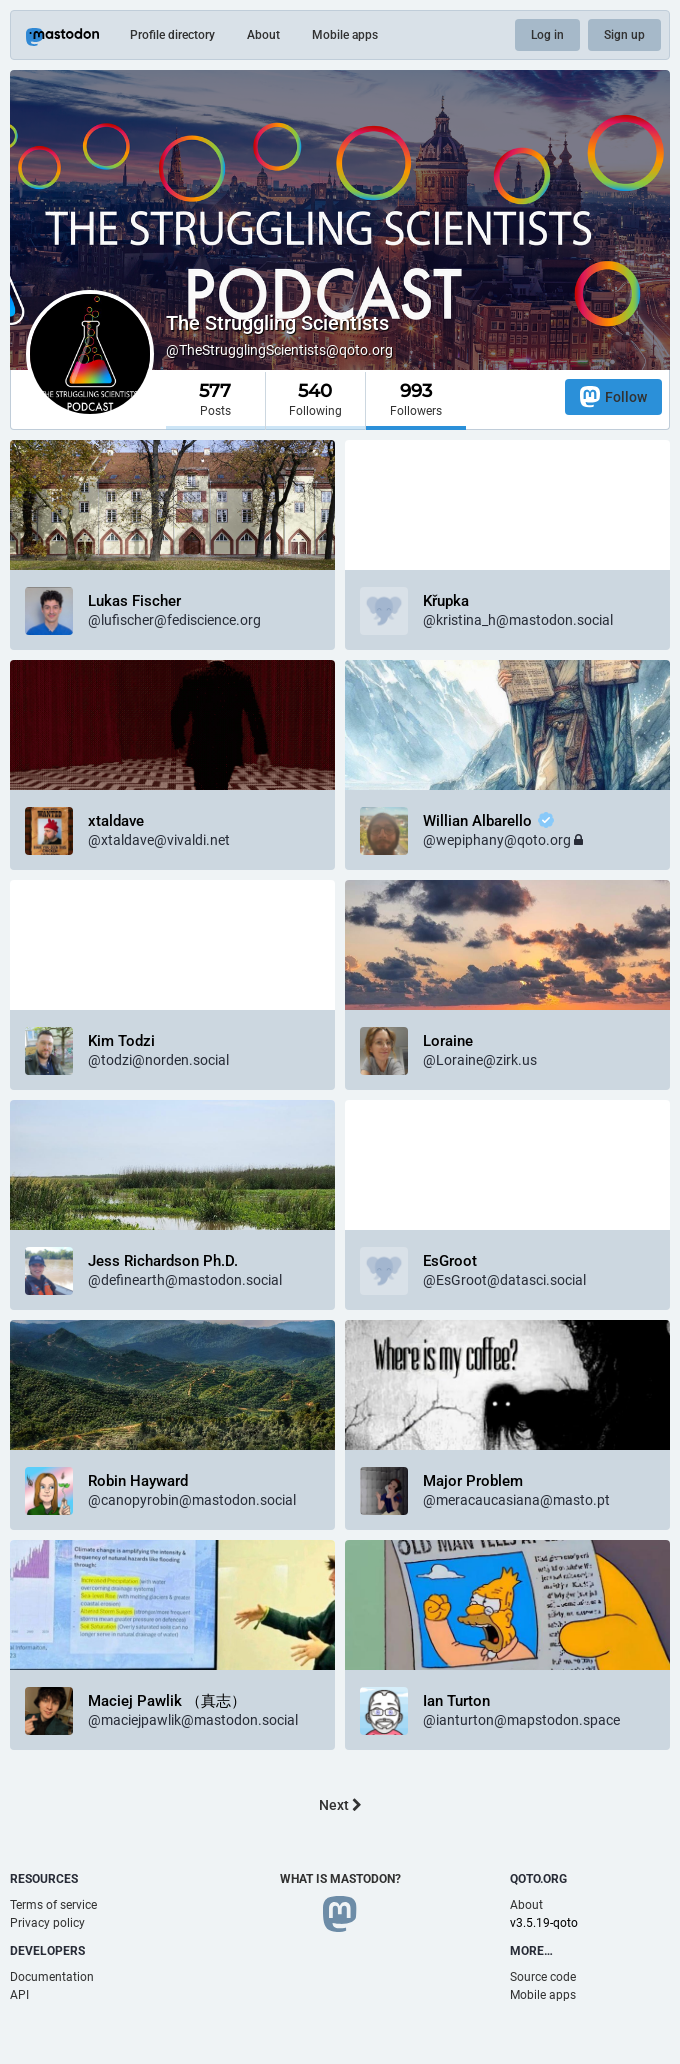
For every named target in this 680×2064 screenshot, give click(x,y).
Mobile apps (345, 35)
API (19, 1995)
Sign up (624, 35)
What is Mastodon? (340, 1879)
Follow (613, 396)
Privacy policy (47, 1923)
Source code (543, 1977)
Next (340, 1805)
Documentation (52, 1977)
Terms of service (53, 1905)
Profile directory (172, 35)
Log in (547, 35)
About (263, 35)
